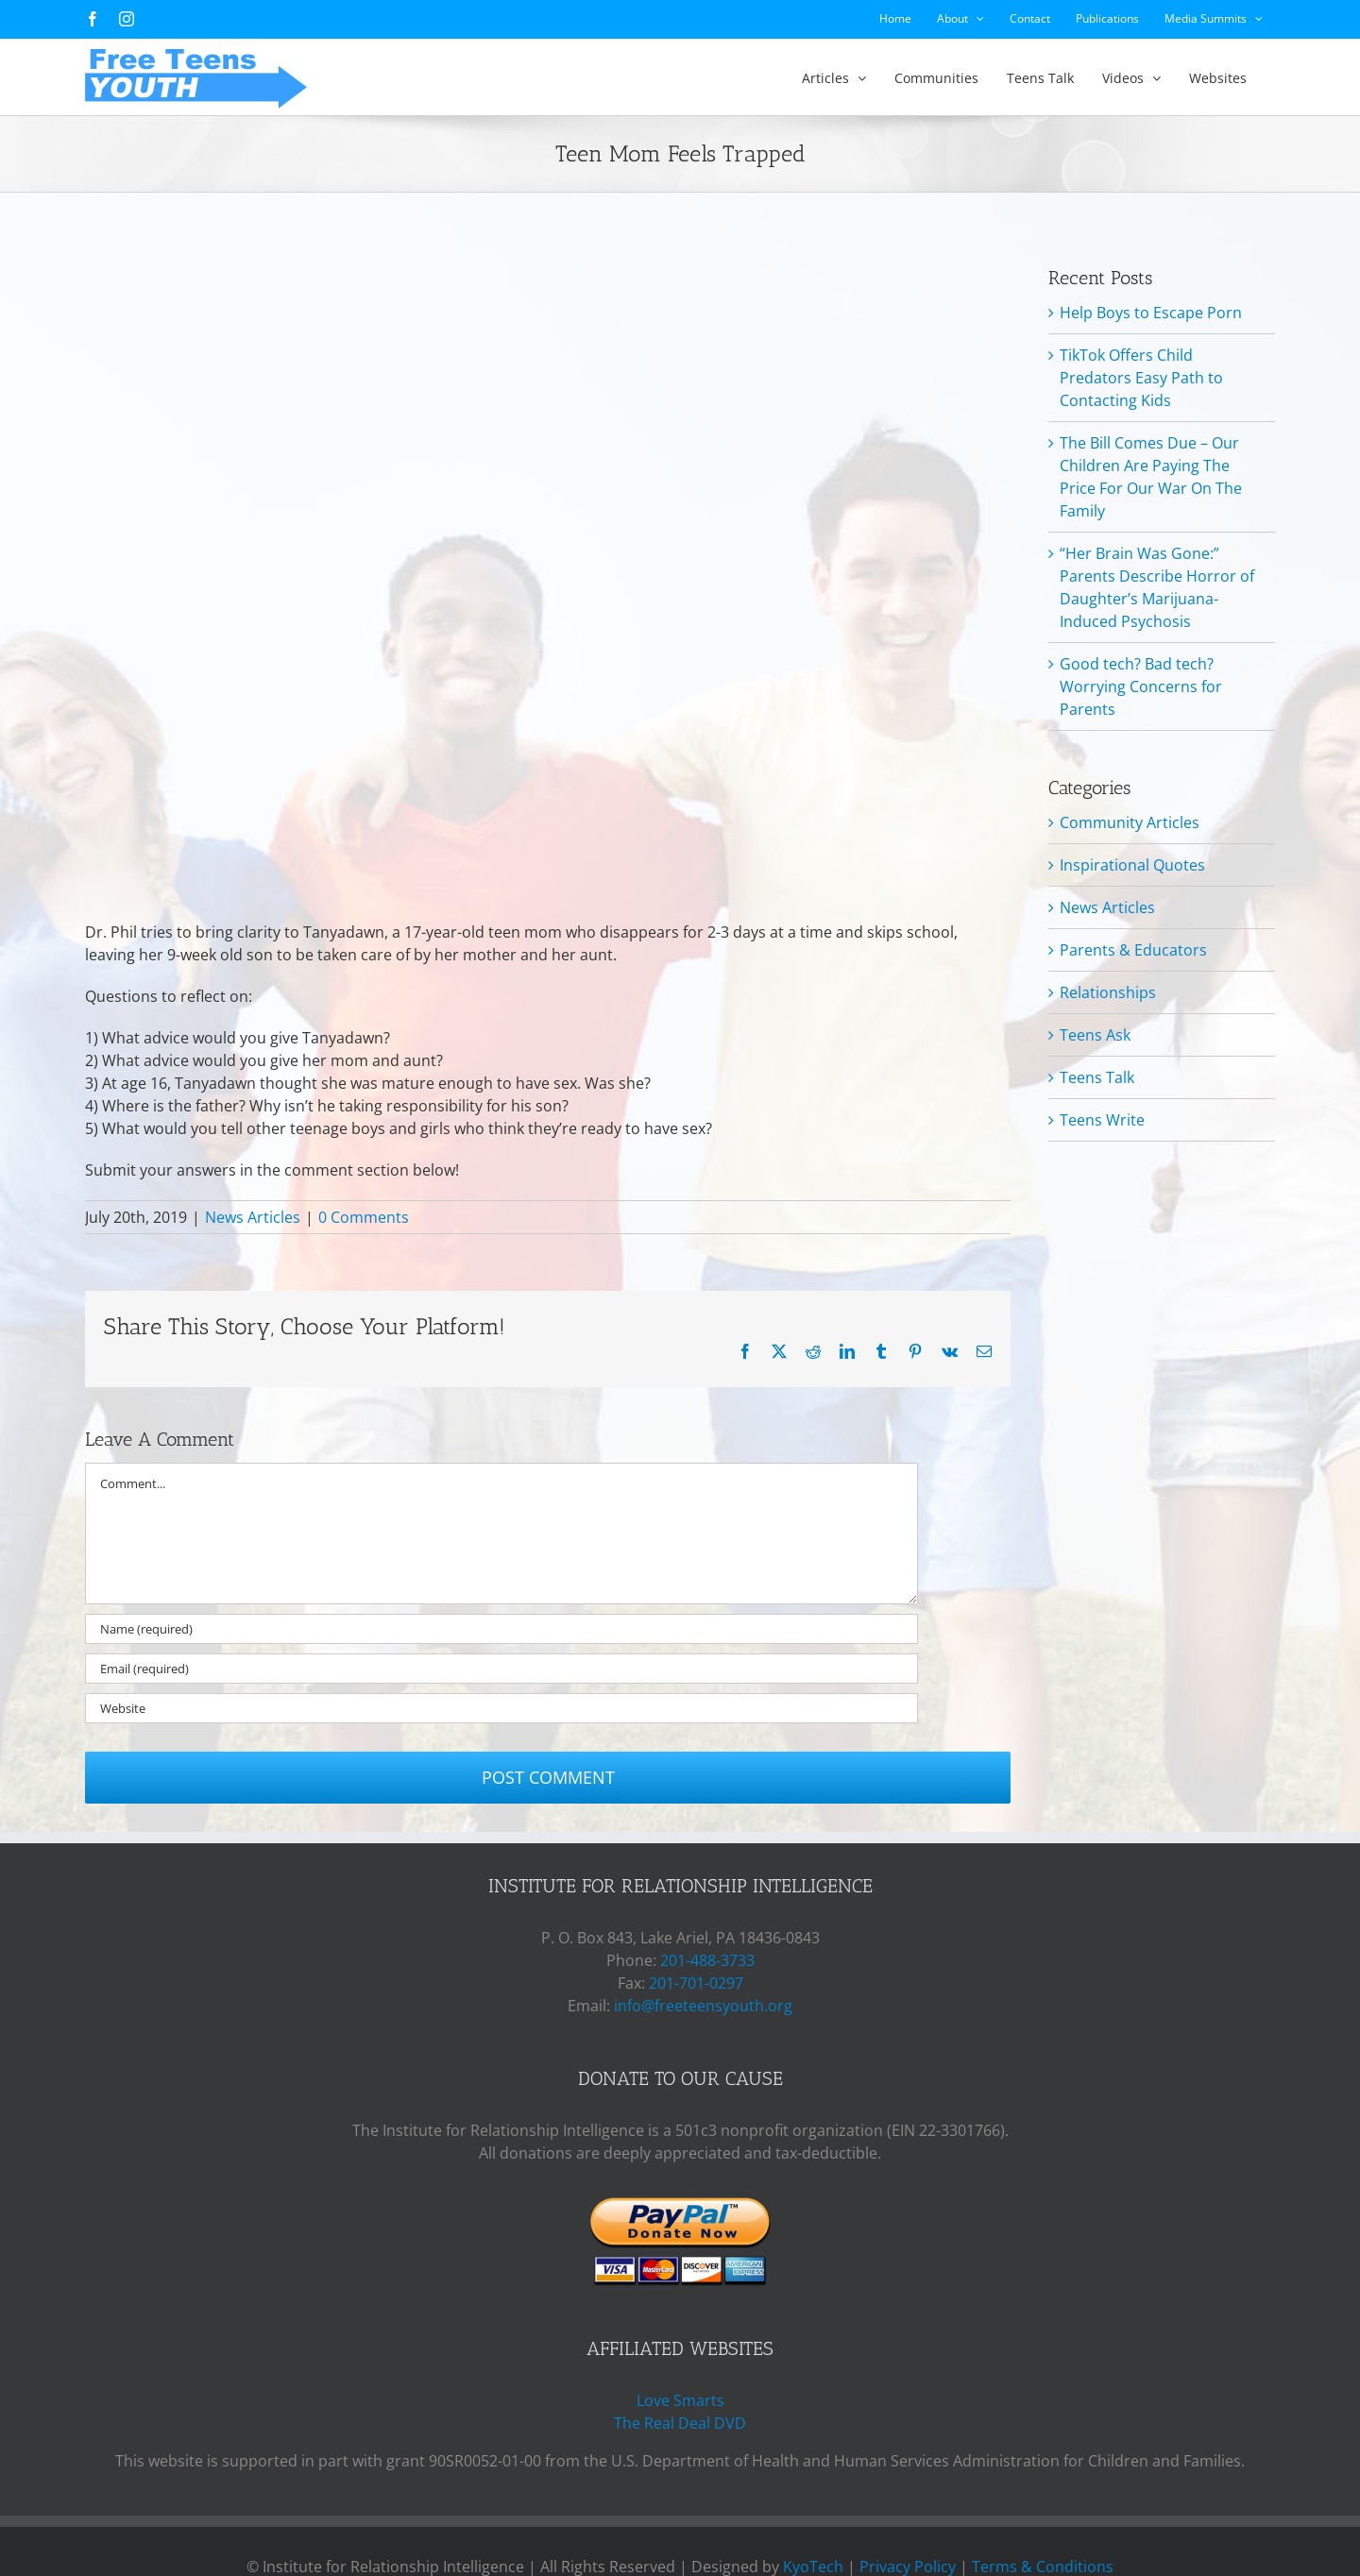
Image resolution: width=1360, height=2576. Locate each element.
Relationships (1108, 992)
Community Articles (1129, 822)
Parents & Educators (1133, 950)
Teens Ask (1095, 1035)
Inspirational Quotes (1132, 865)
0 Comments (363, 1217)
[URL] (501, 1708)
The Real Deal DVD (680, 2423)
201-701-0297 (696, 1983)
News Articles (252, 1217)
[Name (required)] (501, 1629)
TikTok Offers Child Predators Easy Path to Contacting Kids (1141, 378)
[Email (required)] (501, 1668)
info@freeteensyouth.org (703, 2005)
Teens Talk (1097, 1077)
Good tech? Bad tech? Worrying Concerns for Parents (1141, 686)
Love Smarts (680, 2400)
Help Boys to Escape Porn (1151, 312)
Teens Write (1102, 1120)
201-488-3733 (707, 1960)
